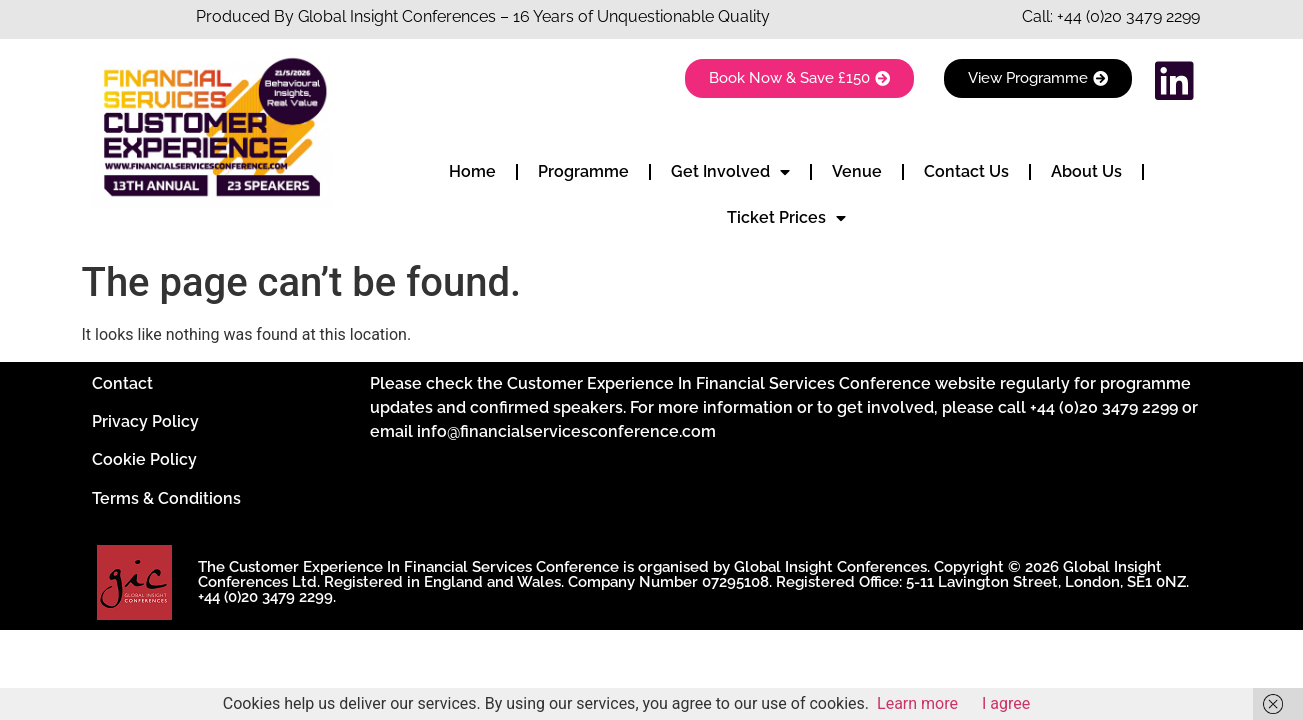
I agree (1006, 703)
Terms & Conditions (166, 498)
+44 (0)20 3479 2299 (1128, 16)
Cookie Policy (144, 459)
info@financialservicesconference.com (566, 431)
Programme (583, 171)
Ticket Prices (786, 218)
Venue (857, 171)
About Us (1086, 171)
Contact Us (966, 171)
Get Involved (730, 172)
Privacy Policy (145, 421)
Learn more (917, 703)
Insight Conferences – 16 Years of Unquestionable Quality (558, 16)
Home (472, 171)
